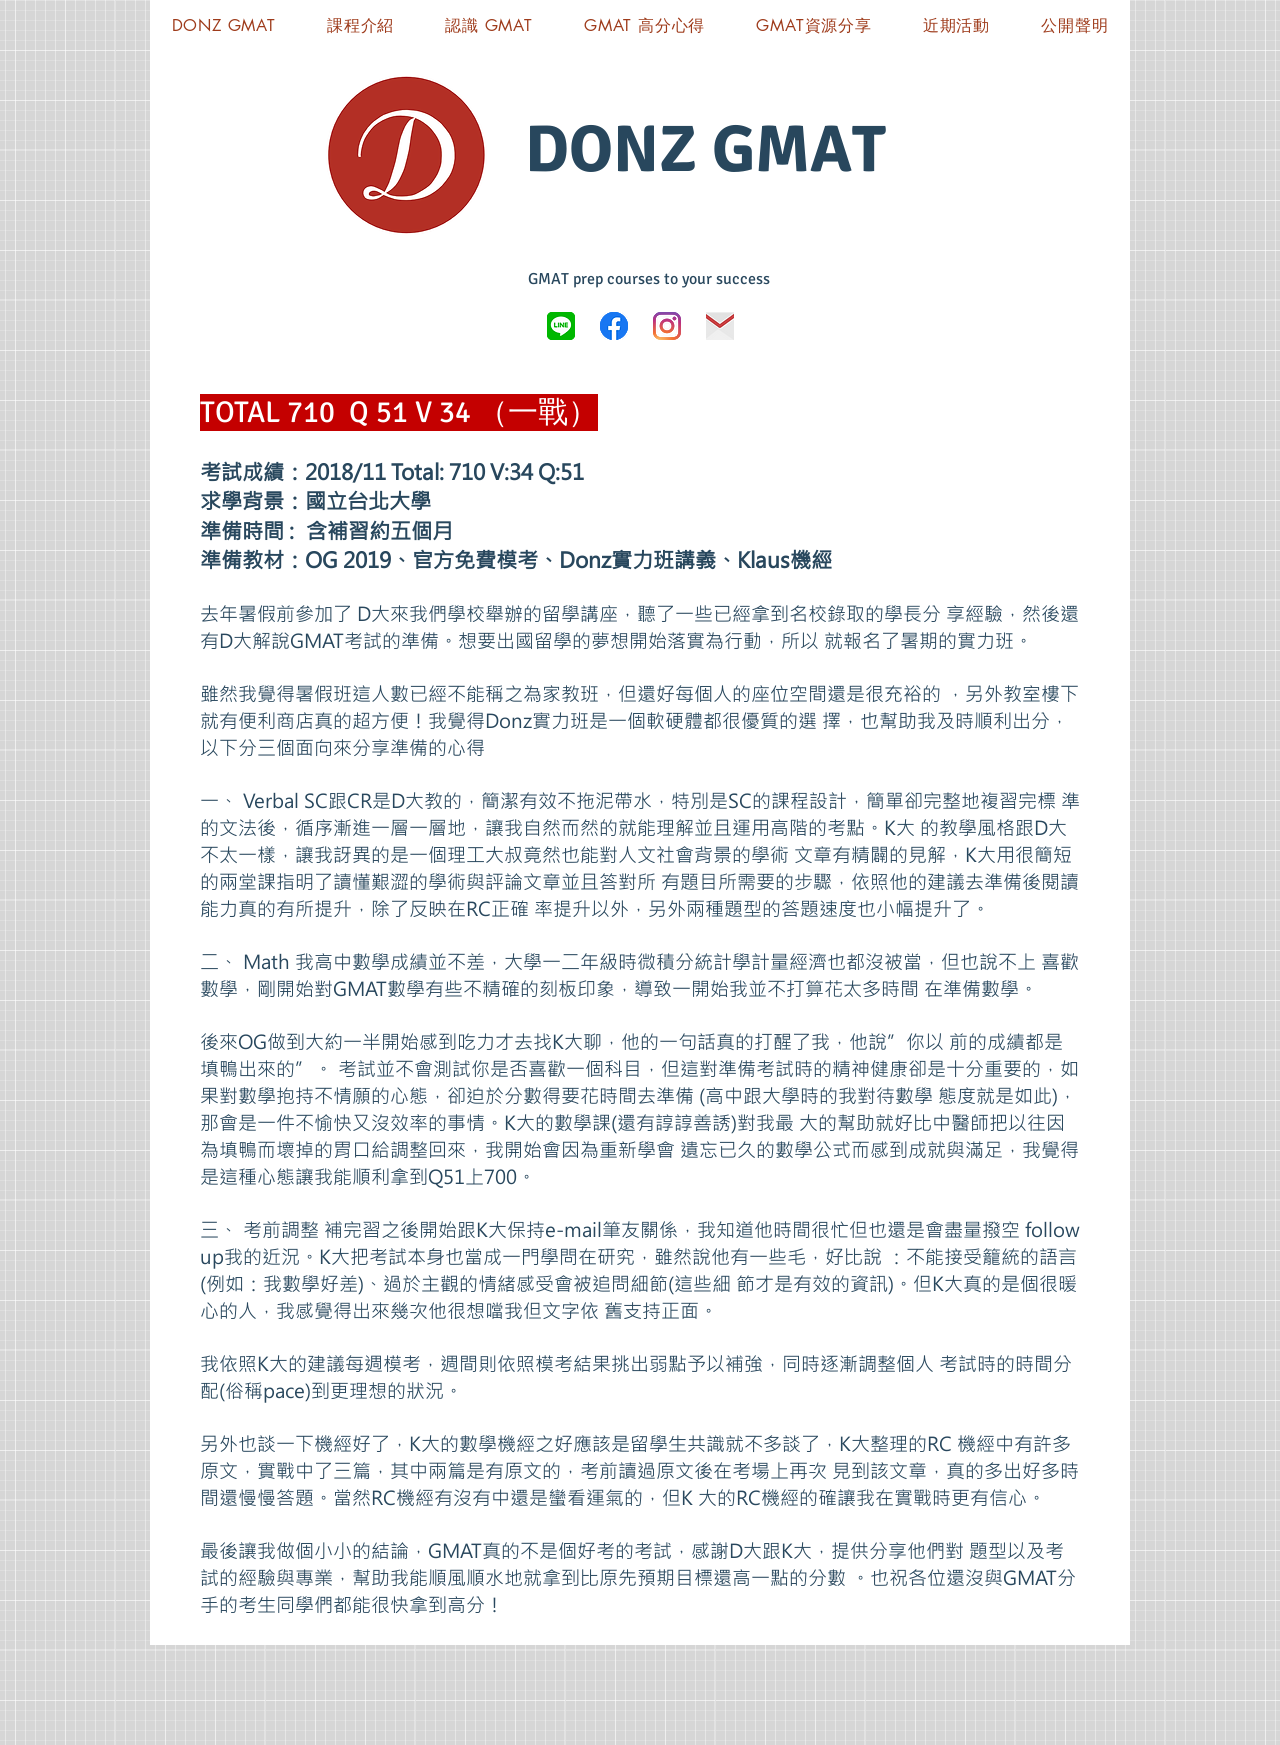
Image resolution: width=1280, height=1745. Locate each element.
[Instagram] (667, 326)
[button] (814, 25)
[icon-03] (720, 326)
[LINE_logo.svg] (561, 326)
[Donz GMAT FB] (614, 326)
